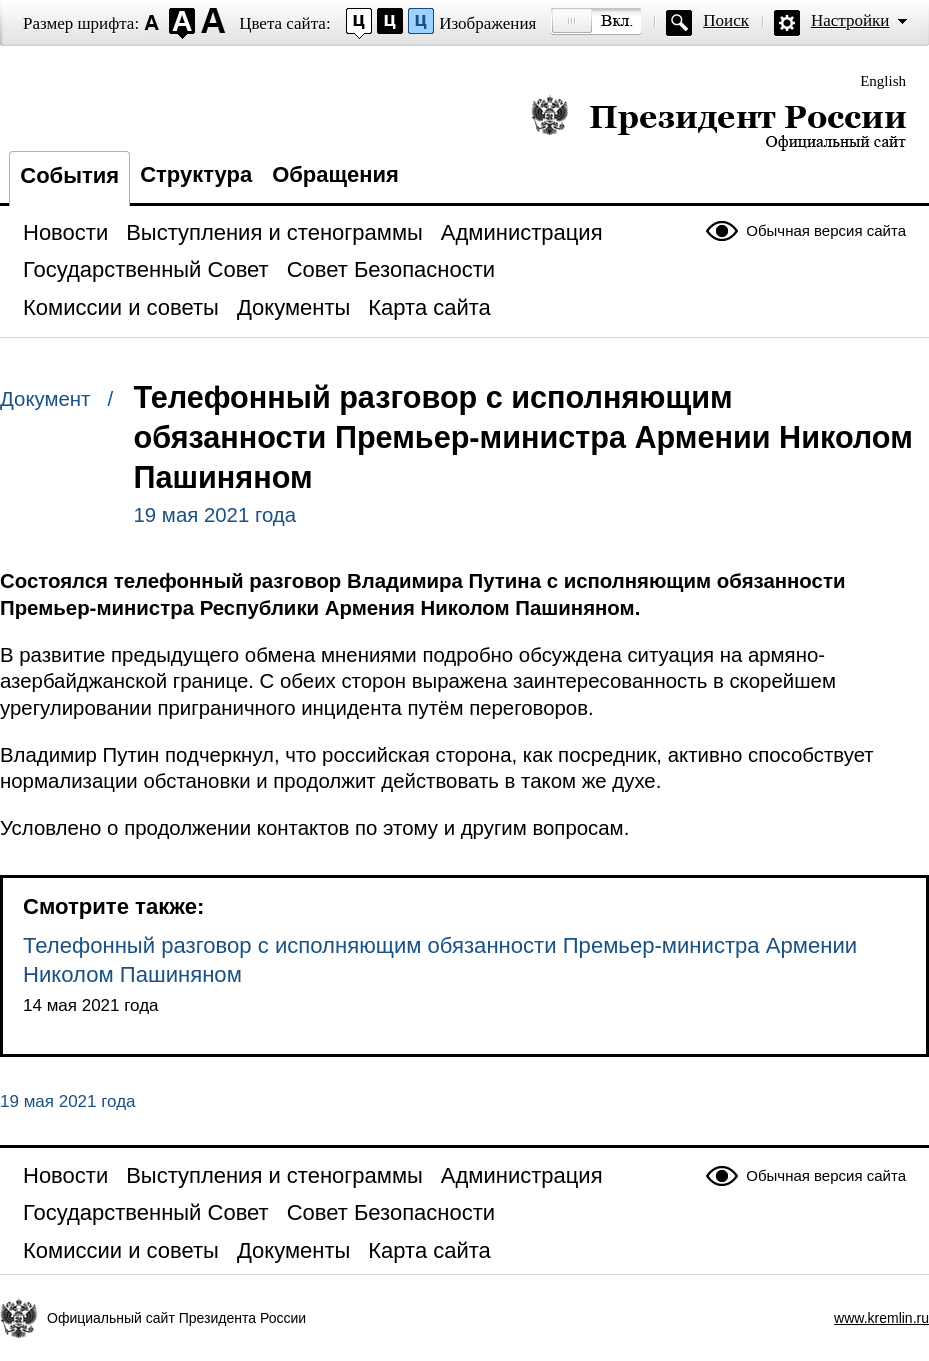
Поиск (726, 20)
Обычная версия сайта (826, 230)
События (69, 175)
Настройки (850, 20)
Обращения (335, 174)
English (883, 81)
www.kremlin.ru (881, 1318)
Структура (196, 174)
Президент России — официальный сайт (718, 122)
